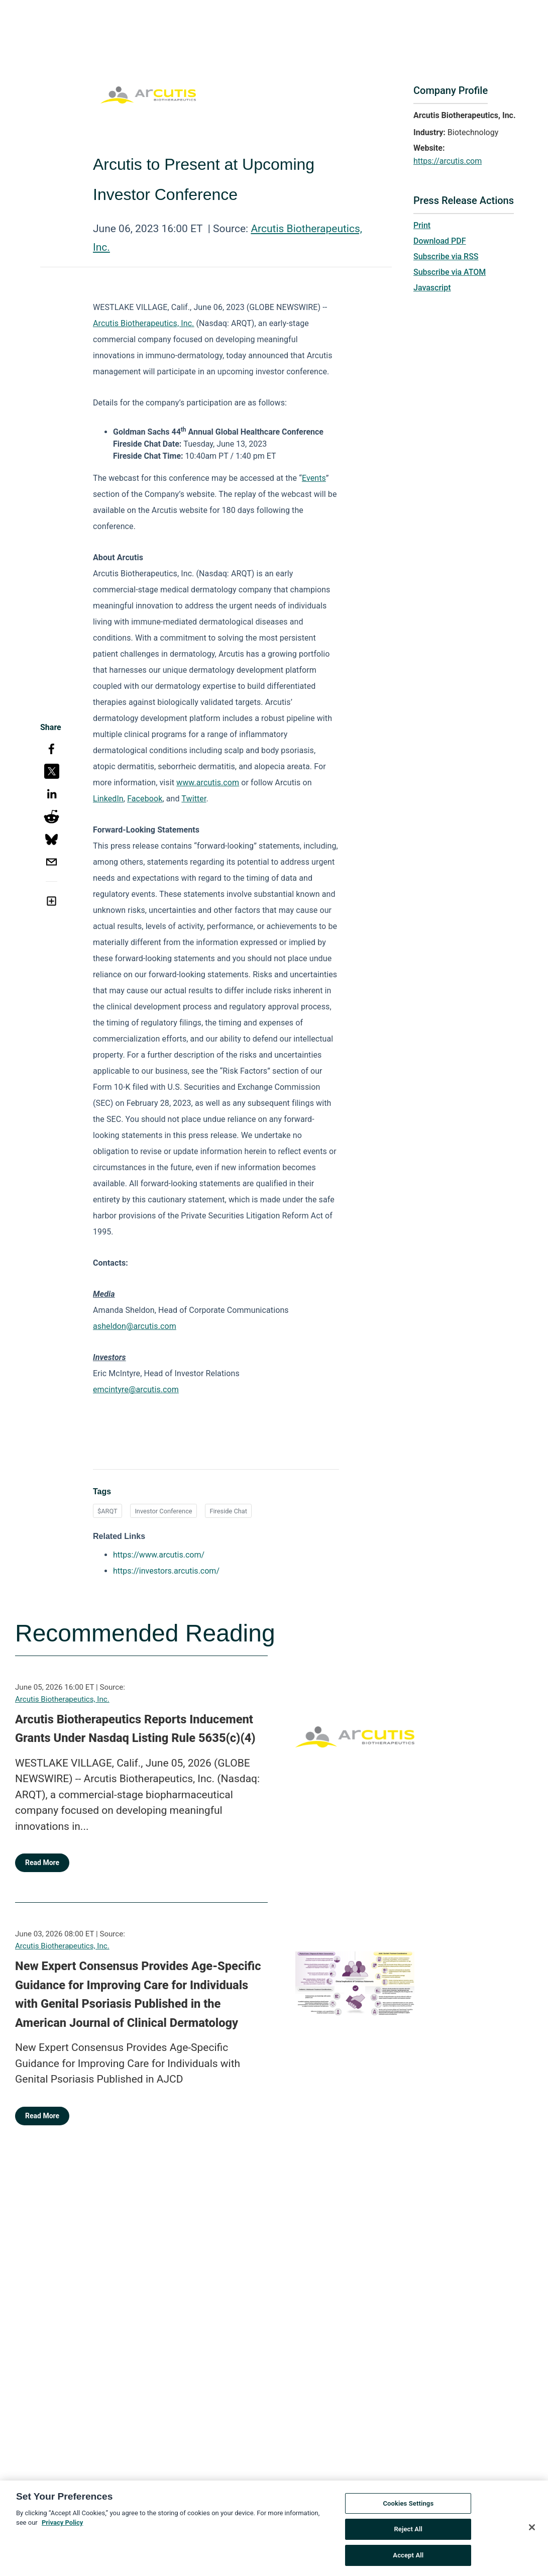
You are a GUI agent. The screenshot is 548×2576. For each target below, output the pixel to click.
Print (421, 225)
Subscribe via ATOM (449, 272)
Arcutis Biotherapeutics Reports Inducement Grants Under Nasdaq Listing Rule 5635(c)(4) (135, 1728)
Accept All (408, 2559)
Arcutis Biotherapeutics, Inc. (62, 1699)
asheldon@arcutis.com (134, 1326)
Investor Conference (163, 1511)
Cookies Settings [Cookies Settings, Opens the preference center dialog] (408, 2507)
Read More (42, 1863)
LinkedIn (108, 798)
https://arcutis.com (447, 161)
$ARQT (107, 1511)
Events (314, 478)
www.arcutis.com (207, 782)
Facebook (144, 798)
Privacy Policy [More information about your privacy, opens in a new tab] (62, 2526)
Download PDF (439, 241)
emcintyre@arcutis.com (136, 1389)
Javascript (432, 287)
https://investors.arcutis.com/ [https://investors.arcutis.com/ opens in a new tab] (166, 1571)
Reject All (408, 2533)
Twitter (193, 798)
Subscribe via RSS (446, 256)
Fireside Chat (228, 1511)
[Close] (532, 2531)
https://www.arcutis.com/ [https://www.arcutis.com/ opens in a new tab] (158, 1555)
